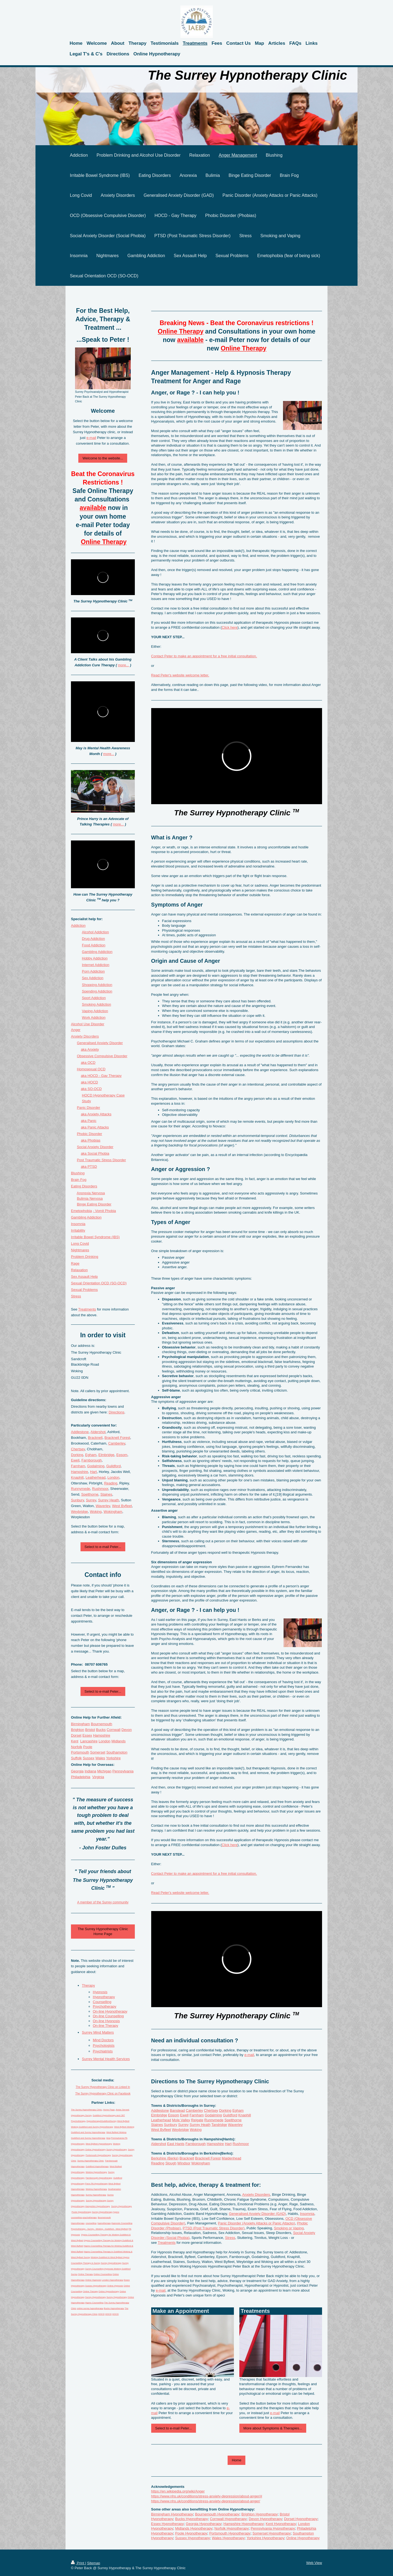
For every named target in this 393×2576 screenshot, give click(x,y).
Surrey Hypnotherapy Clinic (90, 2160)
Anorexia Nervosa (91, 1193)
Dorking (225, 2110)
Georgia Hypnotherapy (204, 2524)
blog (108, 2138)
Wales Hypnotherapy (228, 2538)
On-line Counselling (108, 2016)
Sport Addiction (94, 998)
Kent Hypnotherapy (281, 2524)
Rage (75, 1263)
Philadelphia (80, 1777)
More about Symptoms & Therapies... (272, 2428)
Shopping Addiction (97, 985)
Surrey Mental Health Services (106, 2059)
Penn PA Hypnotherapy (96, 2183)
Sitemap (93, 2563)
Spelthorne (233, 2120)
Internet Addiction (95, 965)
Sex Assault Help (84, 1276)
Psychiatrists (103, 2051)
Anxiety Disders (85, 1036)
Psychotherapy (104, 2006)
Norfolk (76, 1747)
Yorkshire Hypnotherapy (265, 2538)
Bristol (90, 1730)
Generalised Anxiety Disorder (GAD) (257, 2214)
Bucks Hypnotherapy (191, 2519)
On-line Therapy (105, 2026)
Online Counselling (103, 2274)
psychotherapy (89, 2217)
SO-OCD (95, 1089)
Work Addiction (93, 1017)
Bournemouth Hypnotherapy (217, 2514)
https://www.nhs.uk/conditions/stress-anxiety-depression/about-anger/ (205, 2501)
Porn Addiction (93, 971)
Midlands (118, 1741)
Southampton (116, 1752)
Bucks (101, 1730)
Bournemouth (101, 1724)
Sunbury (170, 2125)
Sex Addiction (92, 978)
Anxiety (93, 1049)
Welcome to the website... (102, 458)
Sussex (88, 1758)
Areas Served (122, 2109)
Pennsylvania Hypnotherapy (273, 2528)
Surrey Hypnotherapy (116, 2149)
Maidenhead (231, 2158)
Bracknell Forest (208, 2158)
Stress (230, 2238)
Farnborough (195, 2144)
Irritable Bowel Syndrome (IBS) (95, 1237)
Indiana (90, 1771)
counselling (90, 2223)
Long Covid (80, 1243)
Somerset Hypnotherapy (271, 2533)
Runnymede (214, 2120)
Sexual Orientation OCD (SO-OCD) (99, 1283)
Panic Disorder (88, 1108)
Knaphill (244, 2115)
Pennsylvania (122, 1771)
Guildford (230, 2115)
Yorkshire (113, 1758)
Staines (157, 2125)
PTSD (92, 1166)
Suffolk (76, 1758)
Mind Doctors (103, 2040)
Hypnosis (100, 1992)
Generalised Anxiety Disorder (100, 1043)
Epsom (173, 2115)
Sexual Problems (84, 1290)
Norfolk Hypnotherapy (232, 2528)
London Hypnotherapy (112, 2280)
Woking (196, 2130)
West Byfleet (161, 2130)
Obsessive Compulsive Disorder (102, 1056)
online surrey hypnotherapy (90, 2308)
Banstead (177, 2110)
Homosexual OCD (91, 1069)
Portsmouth (80, 1752)
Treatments (166, 2243)
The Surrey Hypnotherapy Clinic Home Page (103, 1931)
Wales (100, 1758)
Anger (76, 1030)
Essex (87, 1735)
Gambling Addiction (97, 952)
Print (78, 2563)
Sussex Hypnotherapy (192, 2538)
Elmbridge (159, 2115)
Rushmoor (241, 2144)
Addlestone (160, 2110)
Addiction (78, 925)
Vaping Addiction (95, 1011)
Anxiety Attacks (99, 1114)
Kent (74, 1741)
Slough (170, 2163)
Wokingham (200, 2163)
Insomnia (307, 2214)
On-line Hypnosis (106, 2021)
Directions (116, 1412)
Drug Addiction (93, 939)
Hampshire (215, 2144)
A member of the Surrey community (103, 1902)
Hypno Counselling (94, 2302)
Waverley (235, 2125)
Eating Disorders (84, 1186)
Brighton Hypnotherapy (260, 2514)
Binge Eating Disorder (94, 1204)
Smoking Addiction (96, 1004)
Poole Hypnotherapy (191, 2533)
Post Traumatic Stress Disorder (101, 1160)
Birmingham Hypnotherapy (172, 2514)
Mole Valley (181, 2120)
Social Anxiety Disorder (95, 1147)
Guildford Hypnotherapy (97, 2166)
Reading (157, 2163)
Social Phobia (98, 1153)
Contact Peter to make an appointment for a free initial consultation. (204, 656)
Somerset (97, 1752)
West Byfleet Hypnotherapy (98, 2144)
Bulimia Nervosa (90, 1198)
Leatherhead (161, 2120)
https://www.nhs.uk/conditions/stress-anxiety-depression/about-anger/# (206, 2496)
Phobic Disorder (89, 1134)
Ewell (184, 2115)
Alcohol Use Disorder (87, 1024)
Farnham (197, 2115)
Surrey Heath (200, 2125)
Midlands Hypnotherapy (194, 2528)
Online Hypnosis (93, 2280)
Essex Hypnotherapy (167, 2524)
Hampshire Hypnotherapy (244, 2524)
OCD (92, 1062)
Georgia (77, 1771)
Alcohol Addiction (95, 932)
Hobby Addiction (95, 958)
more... (123, 665)
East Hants (175, 2144)
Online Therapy (85, 2274)
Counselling (102, 2002)
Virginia (98, 1777)
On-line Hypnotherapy (110, 2011)
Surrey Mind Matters (98, 2032)
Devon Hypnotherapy (265, 2519)
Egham (237, 2110)
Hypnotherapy (104, 1997)
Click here (229, 627)
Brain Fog (78, 1180)
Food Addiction (93, 945)
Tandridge (219, 2125)
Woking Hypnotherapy (96, 2172)
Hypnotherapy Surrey (81, 2115)
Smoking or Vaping (289, 2228)
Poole (87, 1747)
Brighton (77, 1730)
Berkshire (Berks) (164, 2158)
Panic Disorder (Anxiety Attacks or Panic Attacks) (256, 2223)
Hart (228, 2144)
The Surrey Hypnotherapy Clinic (86, 2109)
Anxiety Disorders (256, 2194)
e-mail (249, 2055)
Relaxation (79, 1270)
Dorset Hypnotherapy (301, 2519)
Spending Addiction (97, 991)
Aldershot (158, 2144)
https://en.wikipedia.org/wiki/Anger (178, 2491)
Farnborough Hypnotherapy (98, 2178)
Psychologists (103, 2045)
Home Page (109, 2109)
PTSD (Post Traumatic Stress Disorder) (214, 2228)
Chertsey (211, 2110)
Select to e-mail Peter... (173, 2428)
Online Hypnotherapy (303, 2538)
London (113, 1477)
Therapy (88, 1985)
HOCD (93, 1082)
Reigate (197, 2120)
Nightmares (80, 1250)
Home (236, 2460)
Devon (126, 1730)
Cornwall (114, 1730)
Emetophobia (81, 1211)
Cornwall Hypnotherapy (228, 2519)
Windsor (183, 2163)
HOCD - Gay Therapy (105, 1076)
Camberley (194, 2110)
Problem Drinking (84, 1257)
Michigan (104, 1771)
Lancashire (89, 1741)
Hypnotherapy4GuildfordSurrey (102, 2121)
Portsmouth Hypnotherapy (230, 2533)
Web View (314, 2563)
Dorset (76, 1735)
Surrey (183, 2125)
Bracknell (187, 2158)
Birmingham (80, 1724)
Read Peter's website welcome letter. (180, 675)
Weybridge (180, 2130)
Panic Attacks (98, 1127)
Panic (92, 1121)
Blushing (78, 1173)
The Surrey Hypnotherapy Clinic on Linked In (103, 2086)
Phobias (94, 1140)
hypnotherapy (104, 2223)
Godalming (213, 2115)
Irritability (78, 1230)
